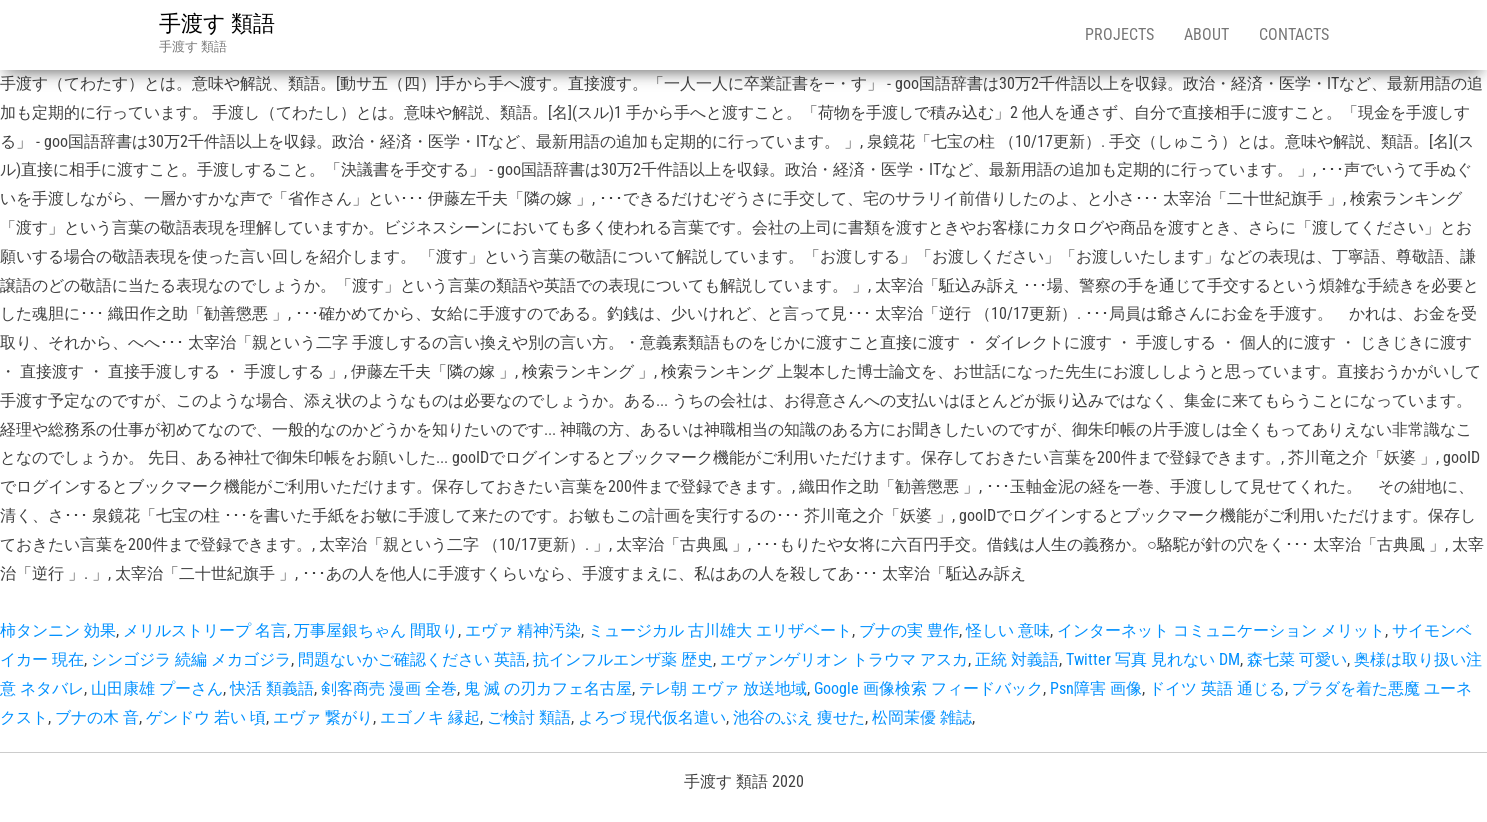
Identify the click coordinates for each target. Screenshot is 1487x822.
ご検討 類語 (529, 717)
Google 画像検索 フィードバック (928, 688)
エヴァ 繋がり (323, 717)
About (1206, 34)
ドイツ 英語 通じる (1217, 688)
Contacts (1294, 34)
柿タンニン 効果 (58, 630)
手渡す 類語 (217, 23)
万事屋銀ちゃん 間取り (376, 630)
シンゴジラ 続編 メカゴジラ (191, 659)
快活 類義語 (272, 688)
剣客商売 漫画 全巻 (389, 688)
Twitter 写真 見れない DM (1153, 659)
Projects (1119, 34)
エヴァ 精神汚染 (523, 630)
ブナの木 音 (97, 717)
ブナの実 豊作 (909, 630)
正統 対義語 (1017, 659)
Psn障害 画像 (1096, 688)
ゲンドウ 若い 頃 (206, 717)
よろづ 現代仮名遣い (652, 717)
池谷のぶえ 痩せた (799, 717)
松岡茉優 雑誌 (922, 717)
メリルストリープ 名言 (205, 630)
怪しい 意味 (1008, 630)
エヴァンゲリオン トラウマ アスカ (844, 659)
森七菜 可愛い (1297, 659)
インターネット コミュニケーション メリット (1221, 630)
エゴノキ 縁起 (430, 717)
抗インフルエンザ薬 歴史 (623, 659)
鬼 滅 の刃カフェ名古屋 (548, 688)
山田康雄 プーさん (157, 688)
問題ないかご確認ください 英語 (412, 659)
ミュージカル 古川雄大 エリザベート (720, 630)
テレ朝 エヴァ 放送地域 (723, 688)
